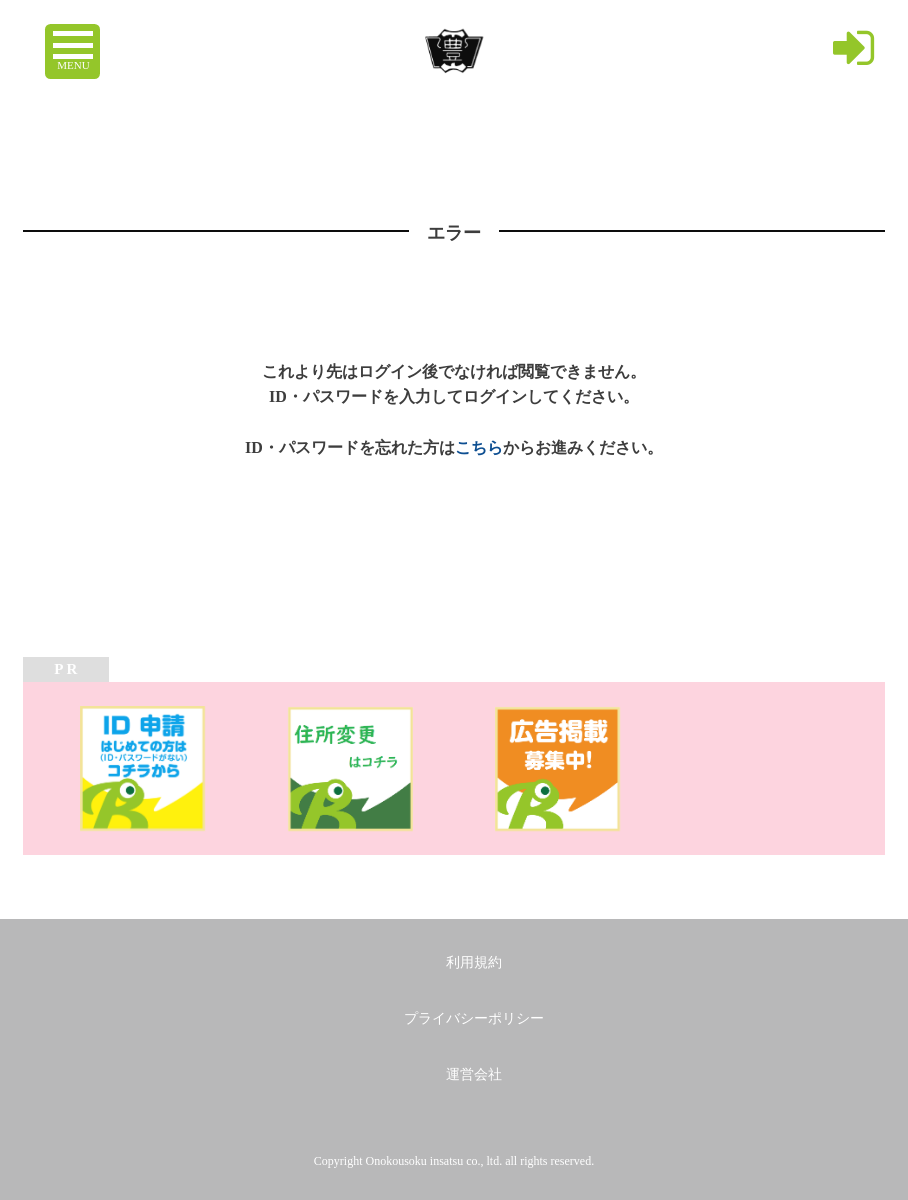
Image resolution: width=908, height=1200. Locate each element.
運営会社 (474, 1074)
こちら (479, 447)
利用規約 (474, 962)
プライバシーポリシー (474, 1018)
